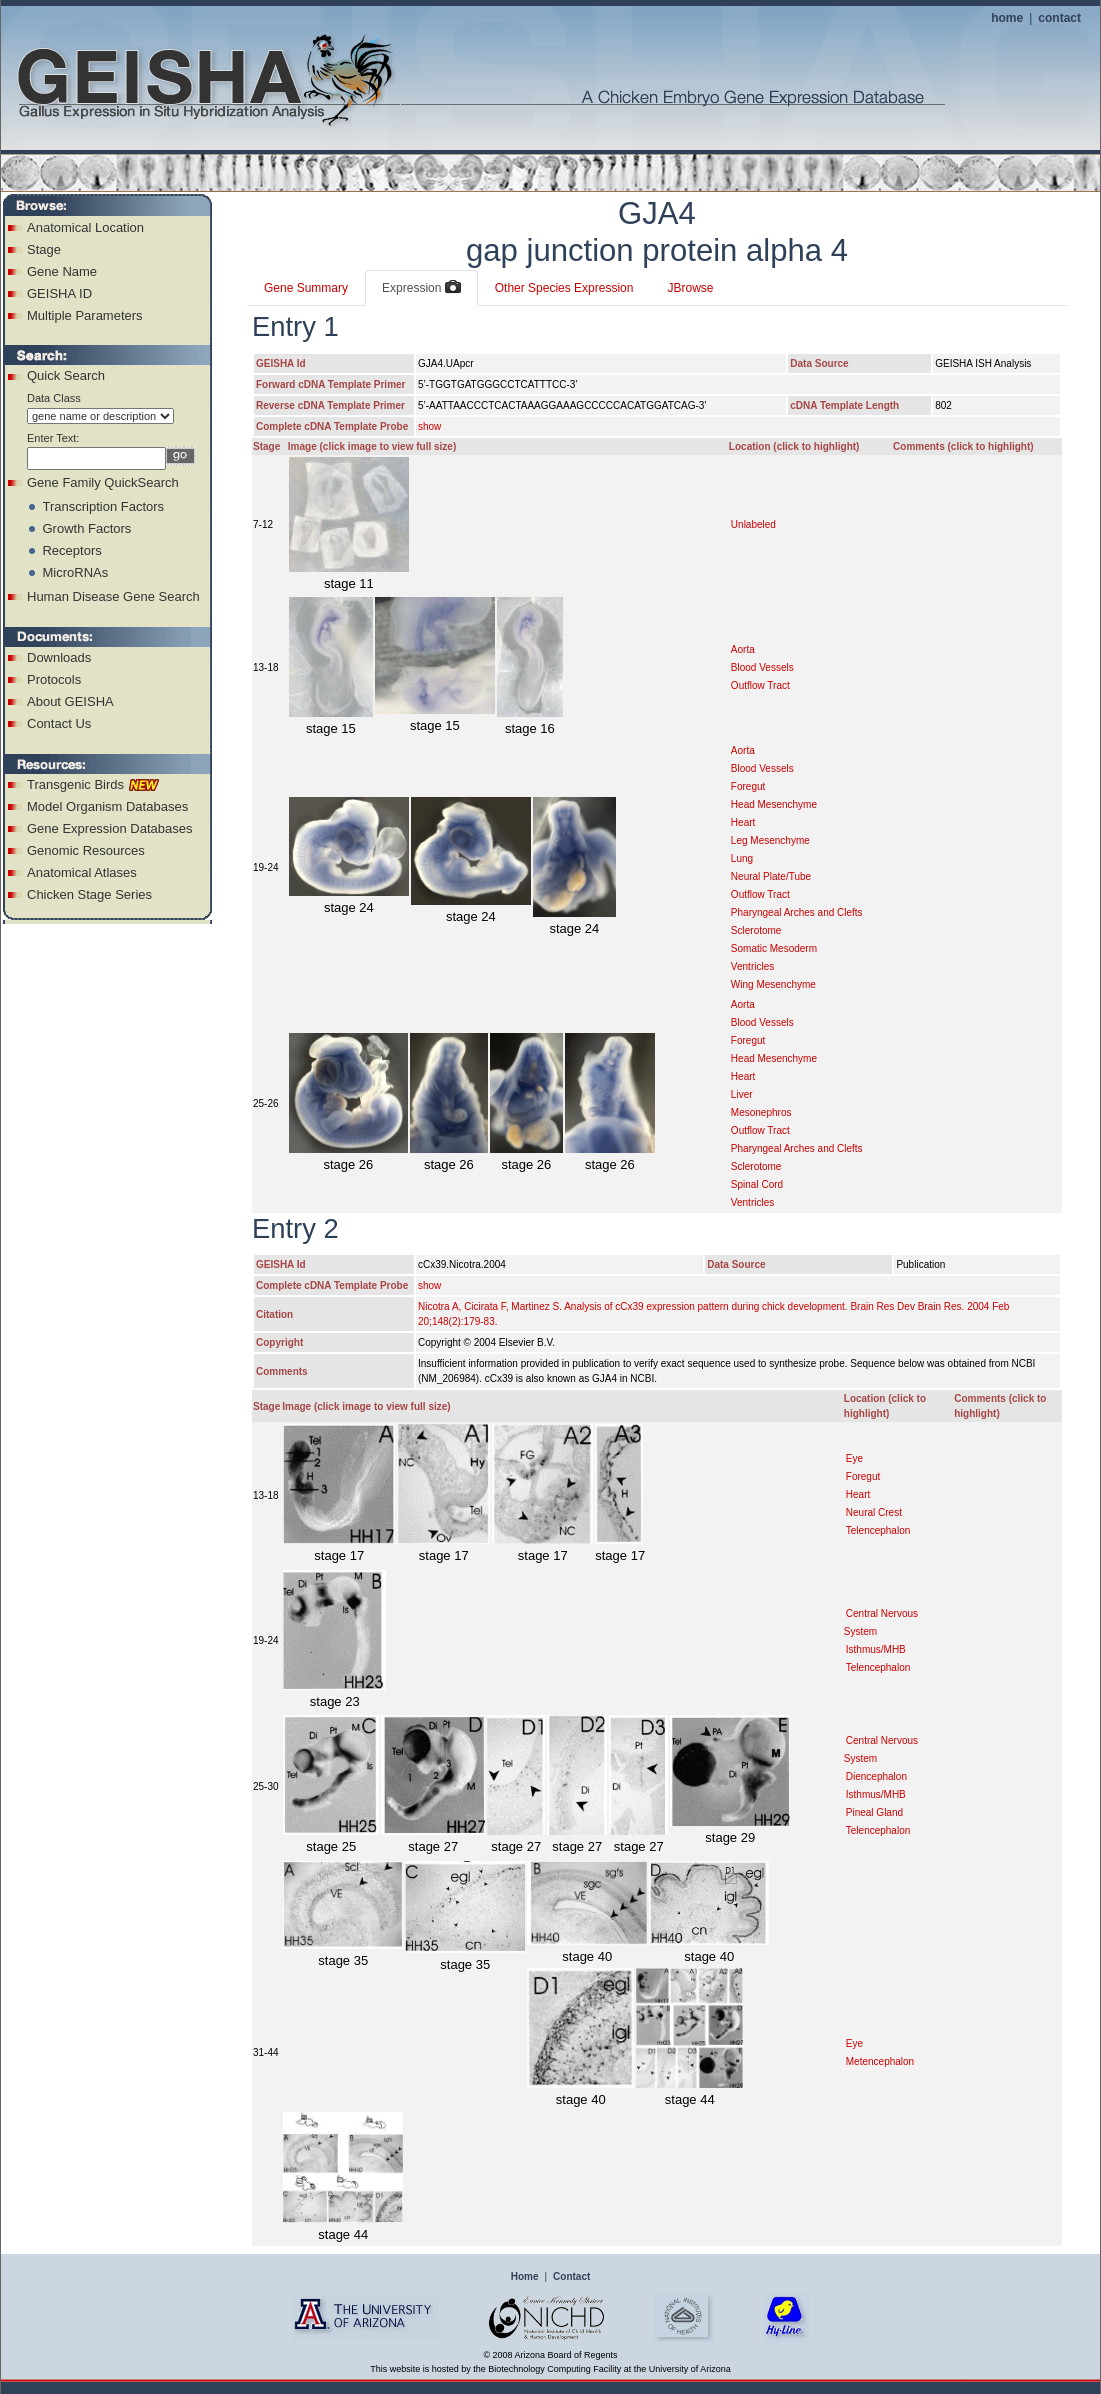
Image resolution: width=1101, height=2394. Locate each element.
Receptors (71, 550)
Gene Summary (306, 288)
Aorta (743, 649)
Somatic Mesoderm (774, 948)
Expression (421, 288)
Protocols (54, 679)
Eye (854, 1458)
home (1007, 18)
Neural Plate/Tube (771, 876)
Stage (44, 249)
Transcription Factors (103, 506)
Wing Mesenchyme (773, 984)
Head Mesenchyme (774, 804)
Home (525, 2276)
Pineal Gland (874, 1812)
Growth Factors (86, 528)
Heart (743, 822)
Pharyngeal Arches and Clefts (797, 912)
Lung (742, 858)
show (429, 426)
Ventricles (752, 966)
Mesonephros (761, 1112)
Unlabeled (753, 524)
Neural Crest (874, 1512)
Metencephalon (880, 2061)
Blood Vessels (762, 667)
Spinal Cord (757, 1184)
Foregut (748, 786)
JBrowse (690, 288)
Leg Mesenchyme (770, 840)
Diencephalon (876, 1776)
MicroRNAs (75, 572)
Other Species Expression (564, 288)
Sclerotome (756, 930)
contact (1059, 18)
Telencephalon (878, 1530)
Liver (742, 1094)
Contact (571, 2276)
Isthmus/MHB (876, 1649)
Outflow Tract (760, 685)
